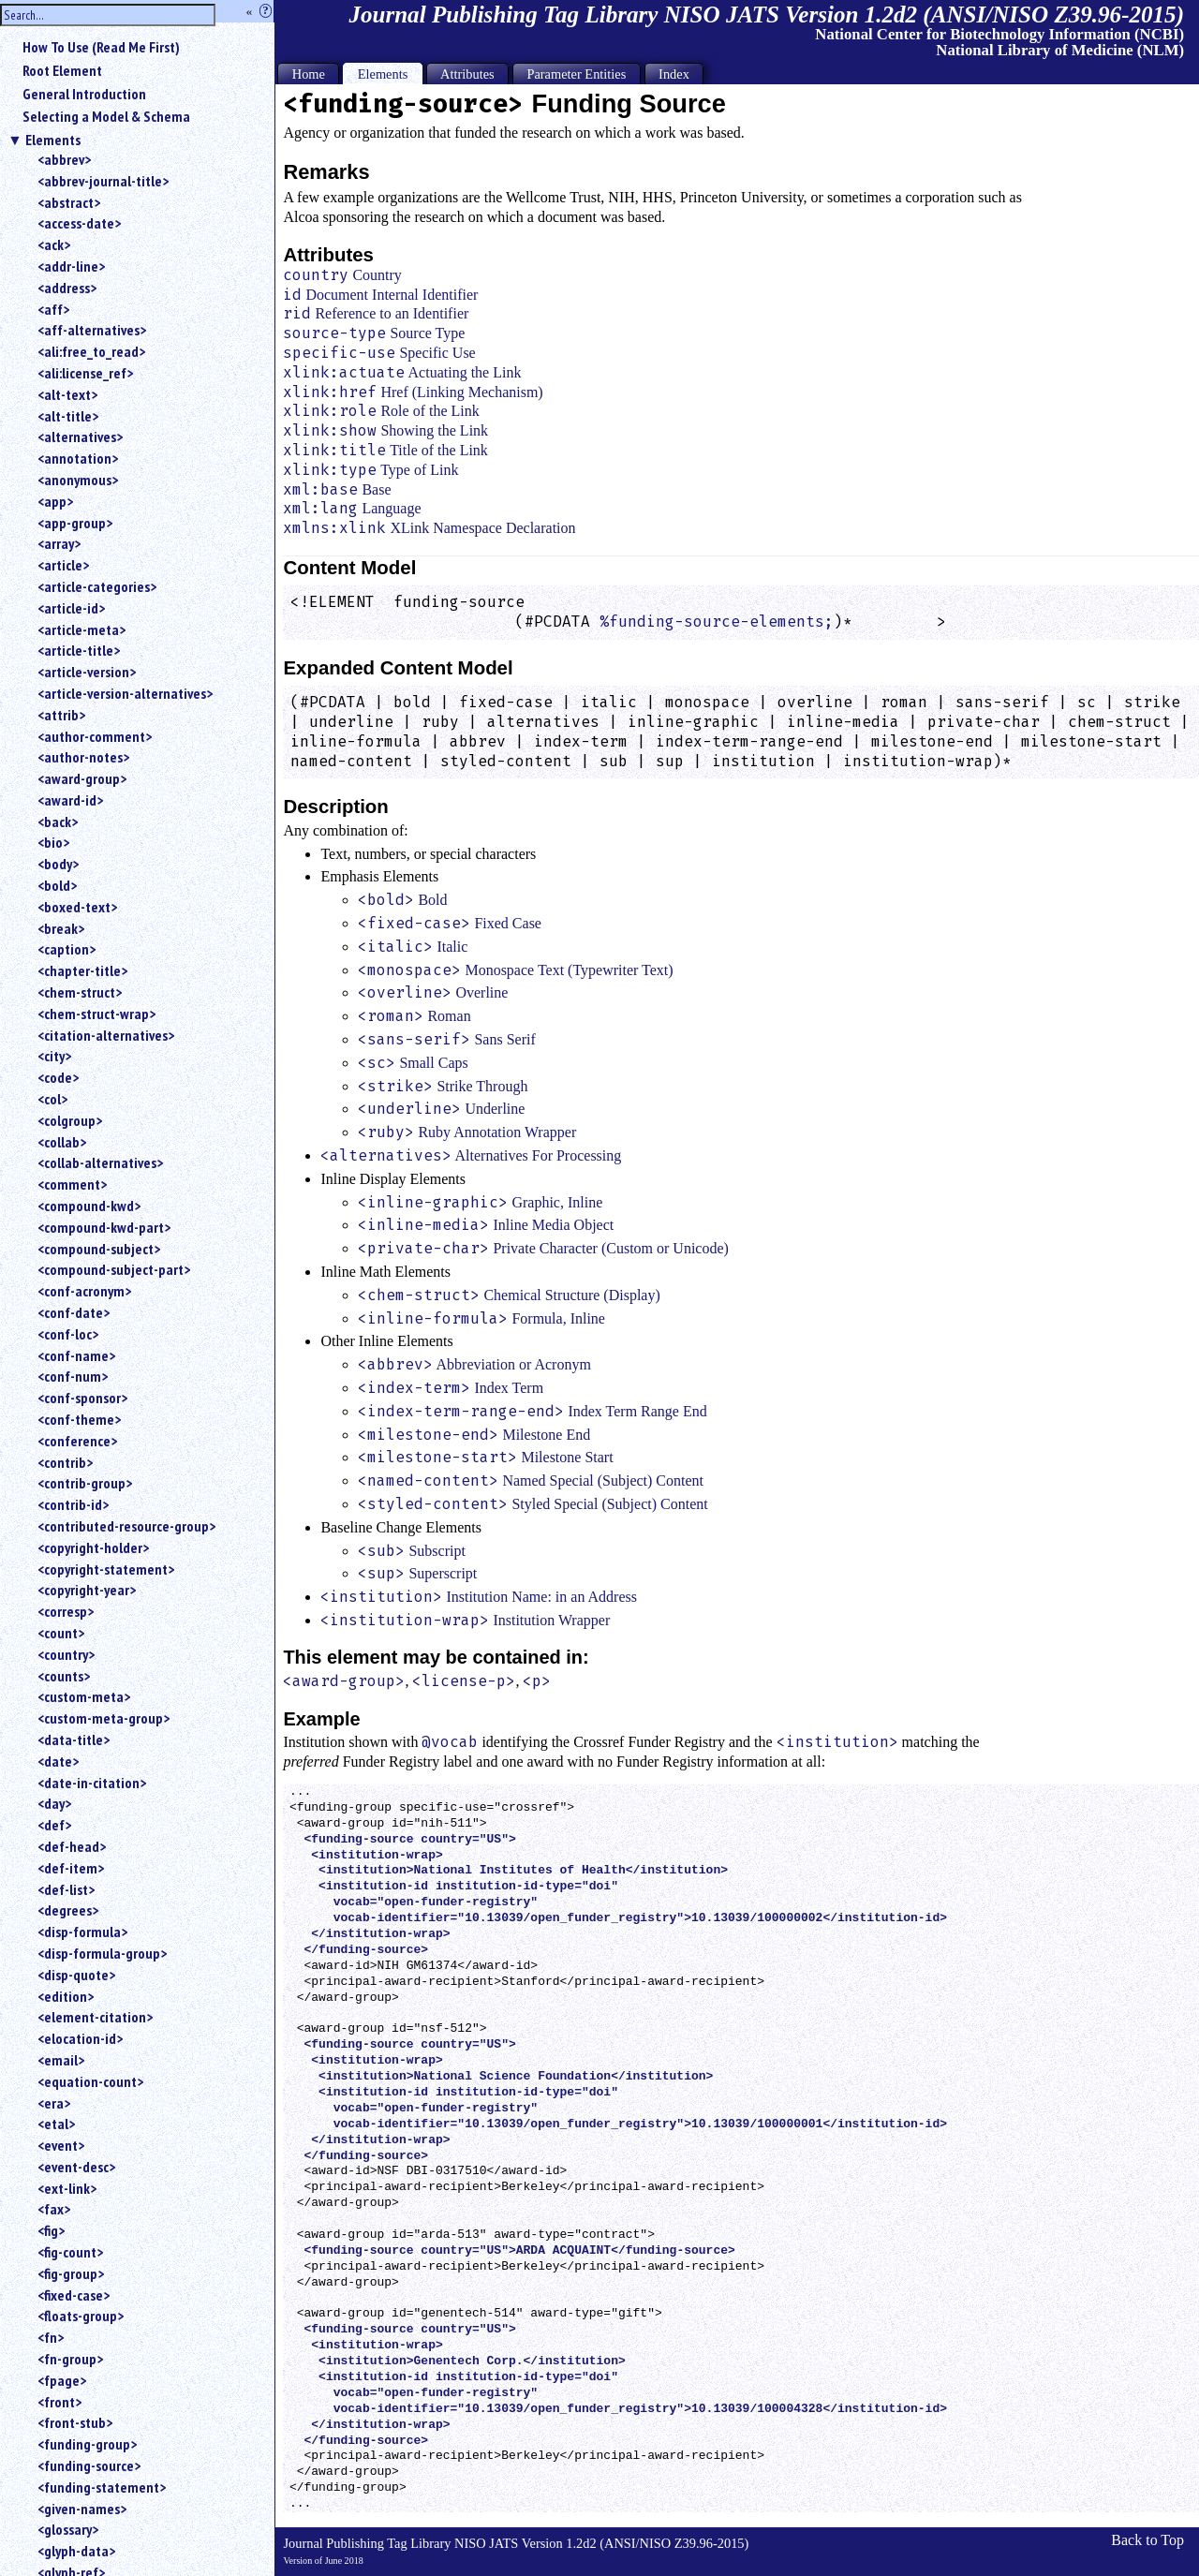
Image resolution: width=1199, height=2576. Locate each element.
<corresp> (65, 1611)
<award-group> (81, 778)
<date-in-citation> (91, 1782)
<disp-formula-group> (102, 1953)
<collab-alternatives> (100, 1162)
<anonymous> (77, 479)
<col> (52, 1098)
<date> (58, 1761)
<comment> (72, 1184)
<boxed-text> (77, 906)
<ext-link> (66, 2188)
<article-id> (71, 608)
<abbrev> (64, 159)
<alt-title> (67, 416)
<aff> (53, 309)
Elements (53, 139)
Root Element (62, 70)
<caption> (66, 949)
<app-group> (74, 522)
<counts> (63, 1675)
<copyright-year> (86, 1589)
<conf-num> (72, 1376)
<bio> (53, 842)
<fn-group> (70, 2358)
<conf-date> (73, 1312)
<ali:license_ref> (85, 372)
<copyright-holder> (93, 1547)
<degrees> (67, 1910)
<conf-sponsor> (82, 1397)
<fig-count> (70, 2252)
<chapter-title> (82, 970)
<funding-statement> (101, 2487)
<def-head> (71, 1846)
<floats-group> (80, 2315)
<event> (60, 2145)
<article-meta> (81, 629)
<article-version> (86, 671)
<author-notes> (83, 757)
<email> (60, 2059)
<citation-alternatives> (105, 1035)
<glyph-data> (76, 2550)
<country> (66, 1654)
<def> (54, 1824)
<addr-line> (71, 266)
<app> (55, 501)
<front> (59, 2401)
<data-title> (73, 1739)
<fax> (53, 2208)
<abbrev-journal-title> (103, 180)
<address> (66, 287)
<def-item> (70, 1867)
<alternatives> (80, 436)
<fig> (51, 2230)
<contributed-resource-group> (126, 1526)
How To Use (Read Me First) (101, 46)
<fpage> (61, 2380)
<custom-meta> (83, 1696)
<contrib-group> (84, 1482)
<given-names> (81, 2508)
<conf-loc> (67, 1334)
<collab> (61, 1142)
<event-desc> (76, 2166)
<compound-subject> (98, 1248)
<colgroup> (69, 1120)
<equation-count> (90, 2081)
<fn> (50, 2337)
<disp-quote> (76, 1974)
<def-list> (66, 1889)
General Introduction (84, 93)
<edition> (65, 1996)
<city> (54, 1055)
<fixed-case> (73, 2295)
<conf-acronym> (84, 1290)
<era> (53, 2103)
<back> (57, 821)
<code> (58, 1077)
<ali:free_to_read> (91, 351)
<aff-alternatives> (91, 329)
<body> (58, 863)
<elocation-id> (80, 2038)
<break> (60, 928)
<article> (63, 564)
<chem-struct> (79, 992)
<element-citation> (95, 2016)
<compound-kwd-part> (103, 1227)
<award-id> (70, 800)
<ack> (53, 244)
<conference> (77, 1440)
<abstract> (68, 202)
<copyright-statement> (105, 1569)
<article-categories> (96, 586)
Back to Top (1147, 2540)
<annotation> (77, 458)
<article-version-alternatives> (125, 693)
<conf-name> (76, 1355)
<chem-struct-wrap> (96, 1013)
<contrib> (65, 1462)
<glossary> (67, 2529)
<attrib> (61, 714)
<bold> (57, 885)
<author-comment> (94, 736)
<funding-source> (89, 2465)
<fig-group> (70, 2273)
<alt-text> (67, 394)
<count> (60, 1632)
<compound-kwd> (89, 1205)
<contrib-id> (73, 1504)
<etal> (56, 2123)
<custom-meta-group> (103, 1718)
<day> (54, 1803)
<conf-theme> (79, 1419)
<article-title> (78, 650)
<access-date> (79, 223)
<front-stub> (74, 2422)
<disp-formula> (82, 1931)
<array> (59, 543)
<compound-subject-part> (113, 1269)
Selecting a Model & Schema (106, 116)
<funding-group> (87, 2444)
